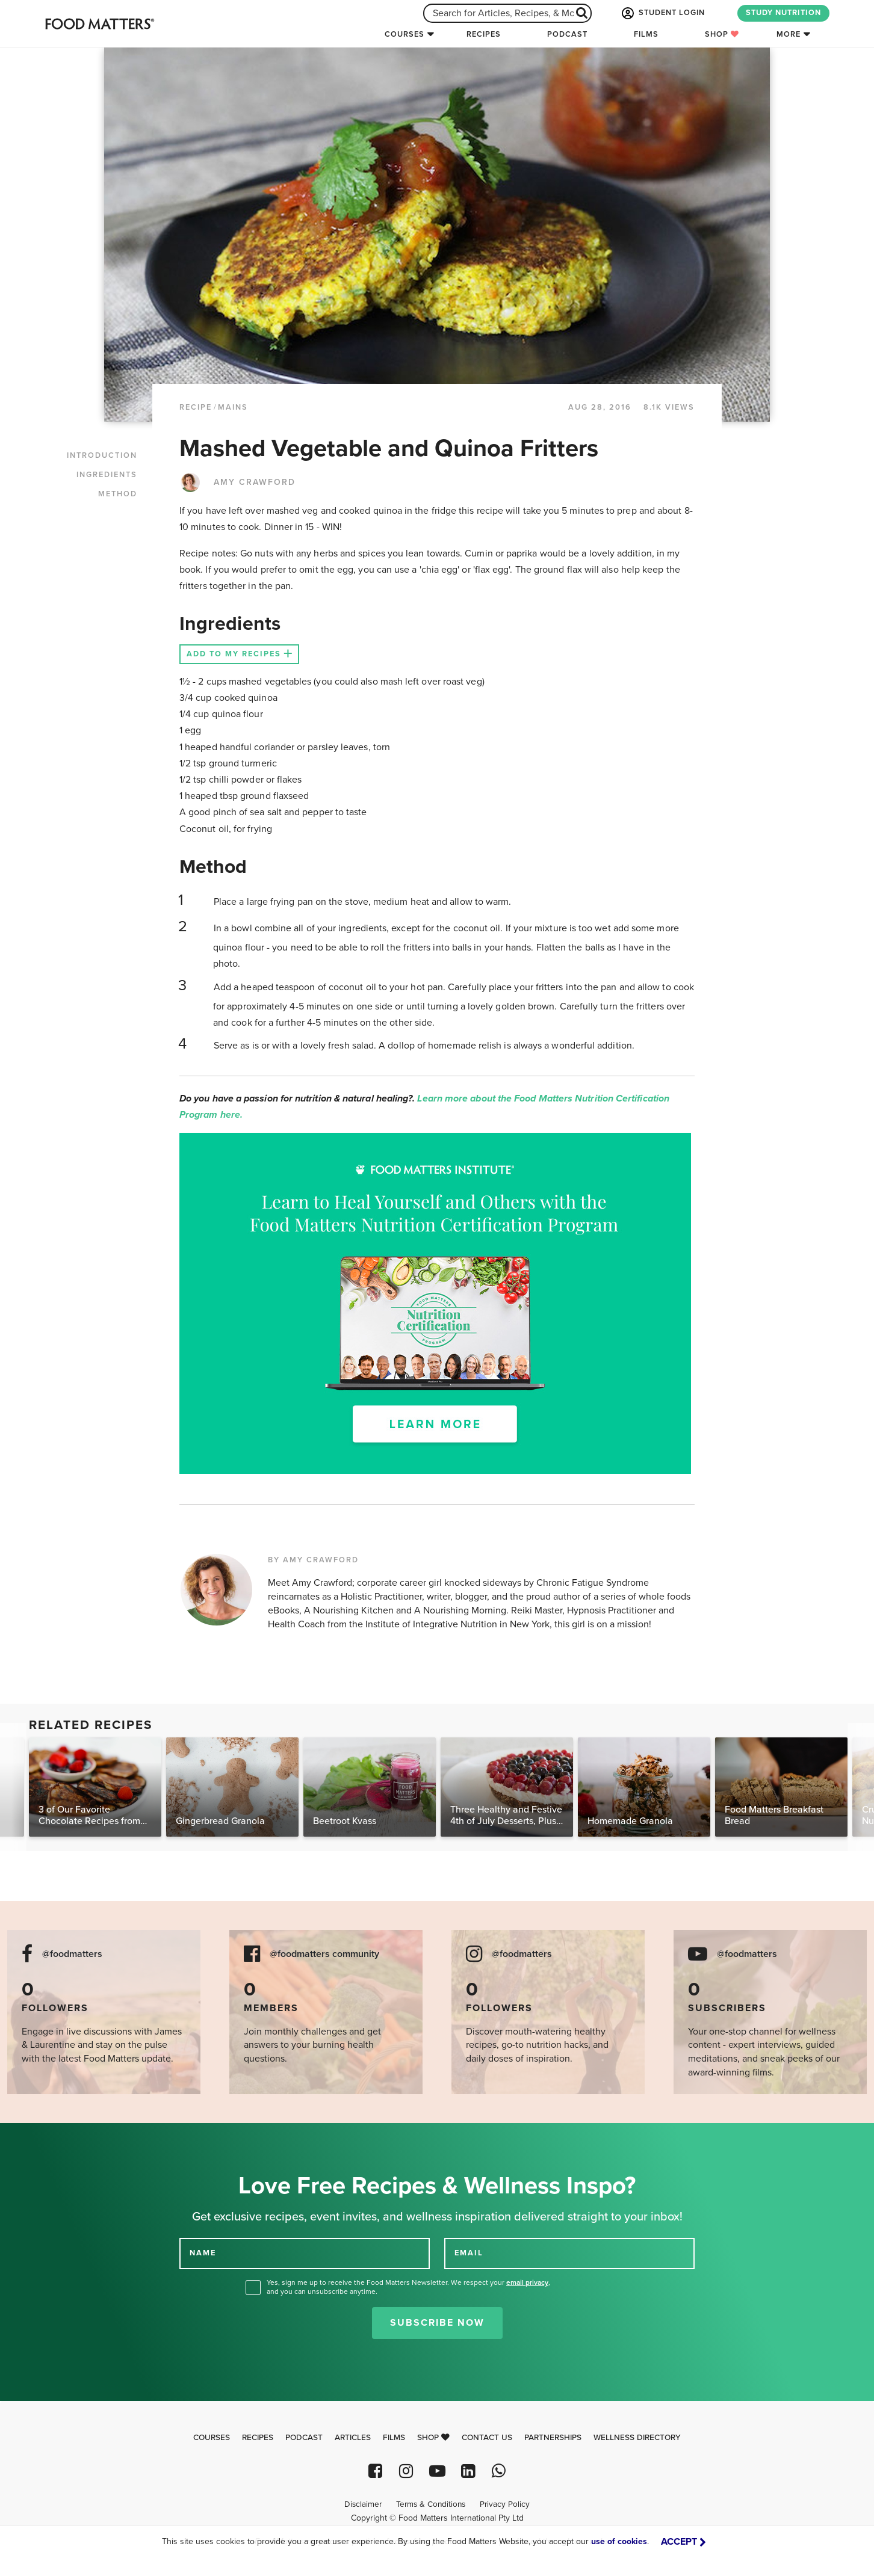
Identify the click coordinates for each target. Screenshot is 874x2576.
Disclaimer (363, 2504)
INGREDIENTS (106, 474)
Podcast (567, 34)
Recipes (483, 34)
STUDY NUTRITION (783, 12)
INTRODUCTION (102, 455)
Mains (233, 407)
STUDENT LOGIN (662, 13)
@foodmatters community (324, 1954)
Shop (722, 34)
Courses (404, 34)
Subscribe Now (437, 2323)
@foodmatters (72, 1954)
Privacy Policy (505, 2504)
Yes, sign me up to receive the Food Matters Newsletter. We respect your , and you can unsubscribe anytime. (408, 2287)
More (788, 34)
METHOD (117, 494)
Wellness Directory (637, 2437)
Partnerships (552, 2437)
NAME (203, 2253)
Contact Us (487, 2437)
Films (646, 34)
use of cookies (619, 2541)
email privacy (527, 2282)
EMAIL (468, 2253)
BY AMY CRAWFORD (313, 1560)
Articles (353, 2437)
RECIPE (195, 407)
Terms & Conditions (430, 2504)
